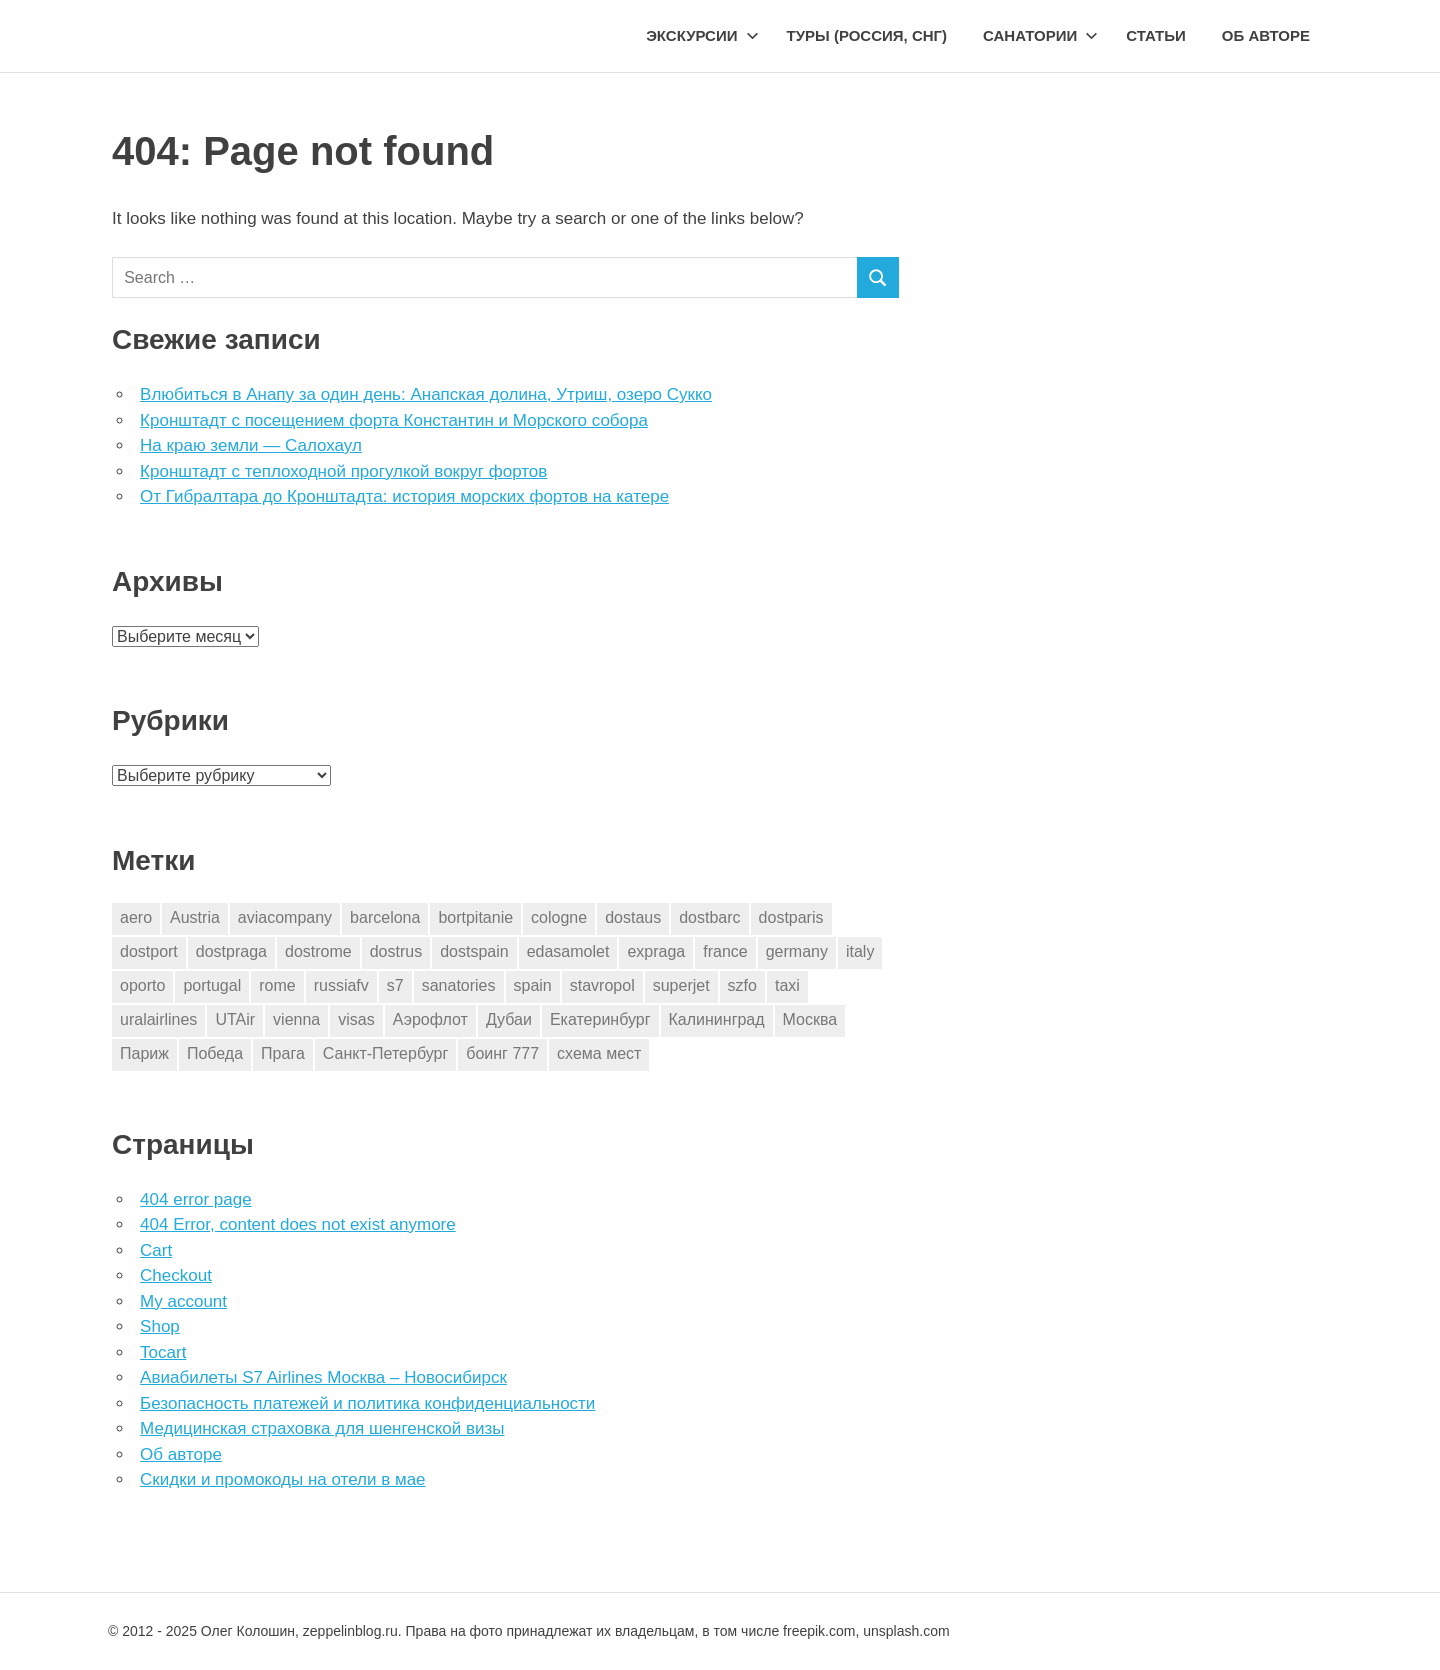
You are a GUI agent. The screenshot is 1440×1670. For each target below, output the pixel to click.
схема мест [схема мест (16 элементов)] (599, 1053)
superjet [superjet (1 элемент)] (681, 985)
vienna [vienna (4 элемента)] (296, 1019)
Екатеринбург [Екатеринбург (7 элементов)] (600, 1019)
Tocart (163, 1352)
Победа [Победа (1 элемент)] (215, 1053)
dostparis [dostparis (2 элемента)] (791, 917)
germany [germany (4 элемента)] (797, 951)
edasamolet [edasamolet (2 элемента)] (568, 951)
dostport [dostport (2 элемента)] (149, 951)
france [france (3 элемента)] (725, 951)
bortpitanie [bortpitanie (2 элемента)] (475, 917)
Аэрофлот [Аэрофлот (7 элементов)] (430, 1019)
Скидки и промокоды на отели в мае (282, 1479)
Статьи (1156, 35)
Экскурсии (702, 35)
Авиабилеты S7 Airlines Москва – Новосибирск (323, 1377)
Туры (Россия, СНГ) (867, 35)
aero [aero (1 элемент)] (136, 917)
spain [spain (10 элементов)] (533, 985)
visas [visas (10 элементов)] (356, 1019)
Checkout (176, 1275)
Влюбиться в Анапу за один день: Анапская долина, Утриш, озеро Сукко (426, 394)
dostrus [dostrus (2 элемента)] (396, 951)
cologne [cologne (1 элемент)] (559, 917)
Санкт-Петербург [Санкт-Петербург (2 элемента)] (385, 1053)
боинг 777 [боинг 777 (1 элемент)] (502, 1053)
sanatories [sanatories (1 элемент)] (459, 985)
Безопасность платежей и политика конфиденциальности (367, 1403)
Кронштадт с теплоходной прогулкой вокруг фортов (343, 471)
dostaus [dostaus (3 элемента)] (633, 917)
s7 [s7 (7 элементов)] (395, 985)
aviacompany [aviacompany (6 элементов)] (285, 917)
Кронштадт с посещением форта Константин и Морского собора (394, 420)
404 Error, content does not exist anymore (298, 1224)
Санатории (1040, 35)
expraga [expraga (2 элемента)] (656, 951)
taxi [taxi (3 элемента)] (787, 985)
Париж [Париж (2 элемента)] (144, 1053)
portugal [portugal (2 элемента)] (212, 985)
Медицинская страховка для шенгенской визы (322, 1428)
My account (183, 1301)
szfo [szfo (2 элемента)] (742, 985)
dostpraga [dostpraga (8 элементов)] (231, 951)
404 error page (196, 1199)
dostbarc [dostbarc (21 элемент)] (709, 917)
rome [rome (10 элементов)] (277, 985)
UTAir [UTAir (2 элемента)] (235, 1019)
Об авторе (1266, 35)
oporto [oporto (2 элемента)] (142, 985)
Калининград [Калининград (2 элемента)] (717, 1019)
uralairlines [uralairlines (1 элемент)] (158, 1019)
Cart (156, 1250)
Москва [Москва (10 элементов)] (810, 1019)
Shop (160, 1326)
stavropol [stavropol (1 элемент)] (602, 985)
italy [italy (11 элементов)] (860, 951)
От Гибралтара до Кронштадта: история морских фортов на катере (404, 496)
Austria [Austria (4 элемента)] (195, 917)
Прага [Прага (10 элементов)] (283, 1053)
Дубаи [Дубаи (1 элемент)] (509, 1019)
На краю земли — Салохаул (251, 445)
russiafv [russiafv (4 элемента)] (341, 985)
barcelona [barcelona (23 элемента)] (385, 917)
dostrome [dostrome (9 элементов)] (318, 951)
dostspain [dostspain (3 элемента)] (474, 951)
